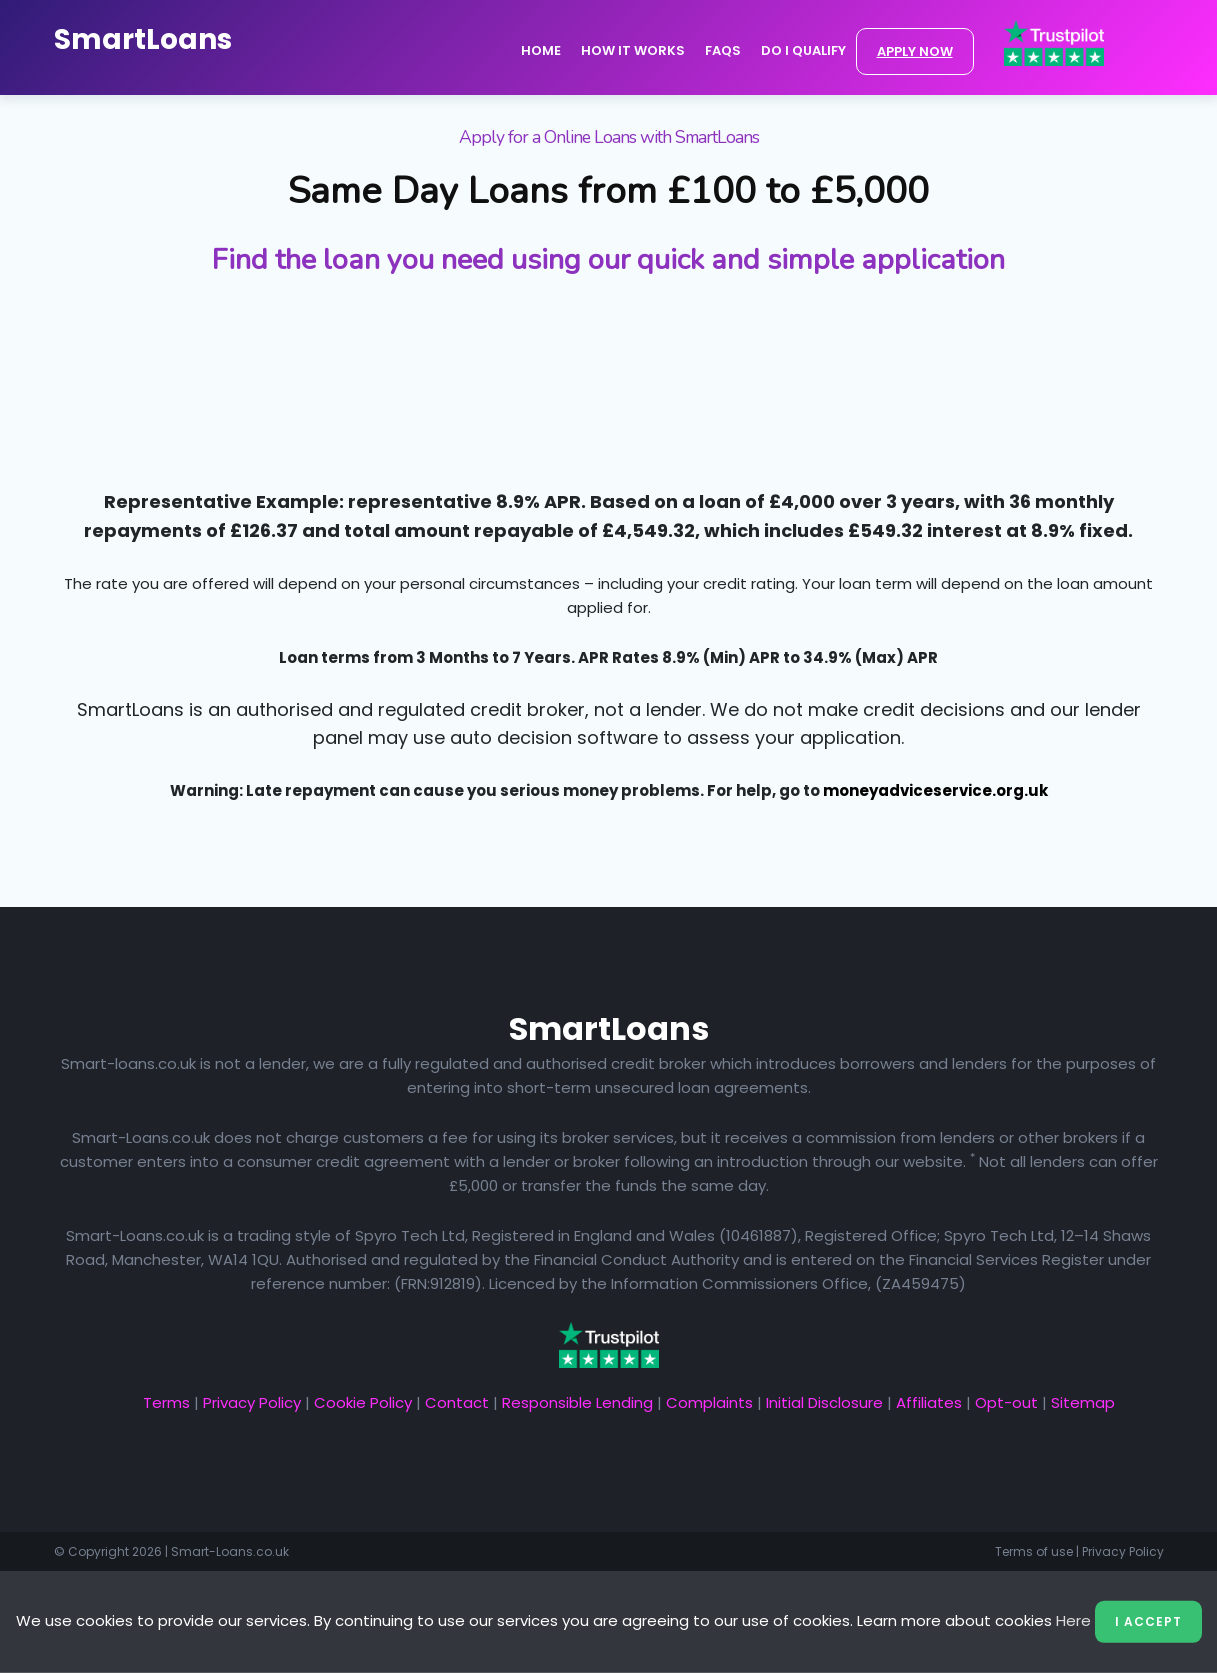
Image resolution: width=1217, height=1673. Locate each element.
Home (541, 50)
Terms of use (1034, 1551)
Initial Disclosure (824, 1402)
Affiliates (929, 1402)
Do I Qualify (803, 50)
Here (1073, 1620)
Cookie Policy (363, 1402)
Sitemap (1083, 1402)
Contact (457, 1402)
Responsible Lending (577, 1402)
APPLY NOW (915, 51)
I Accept (1148, 1621)
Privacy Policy (252, 1402)
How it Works (633, 50)
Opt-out (1006, 1402)
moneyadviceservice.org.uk (935, 790)
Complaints (709, 1402)
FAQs (723, 50)
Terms (166, 1402)
